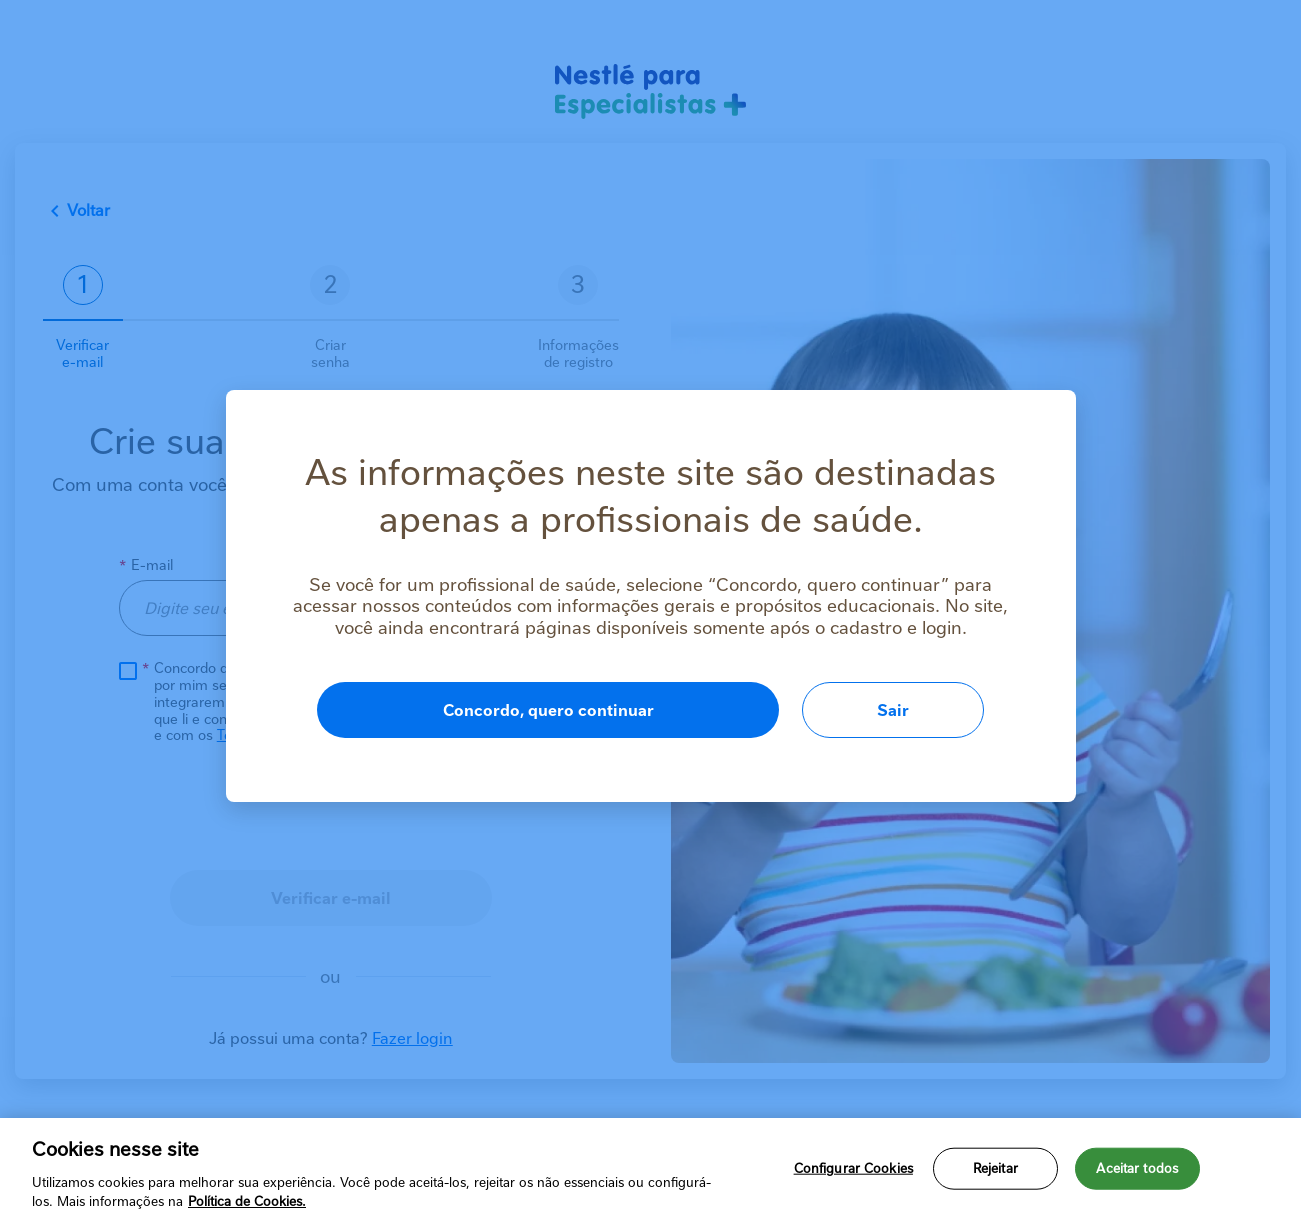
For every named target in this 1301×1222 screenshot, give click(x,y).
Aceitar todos (1137, 1168)
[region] (650, 1170)
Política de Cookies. (247, 1201)
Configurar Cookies (853, 1168)
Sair (893, 710)
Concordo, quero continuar (548, 710)
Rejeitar (995, 1168)
